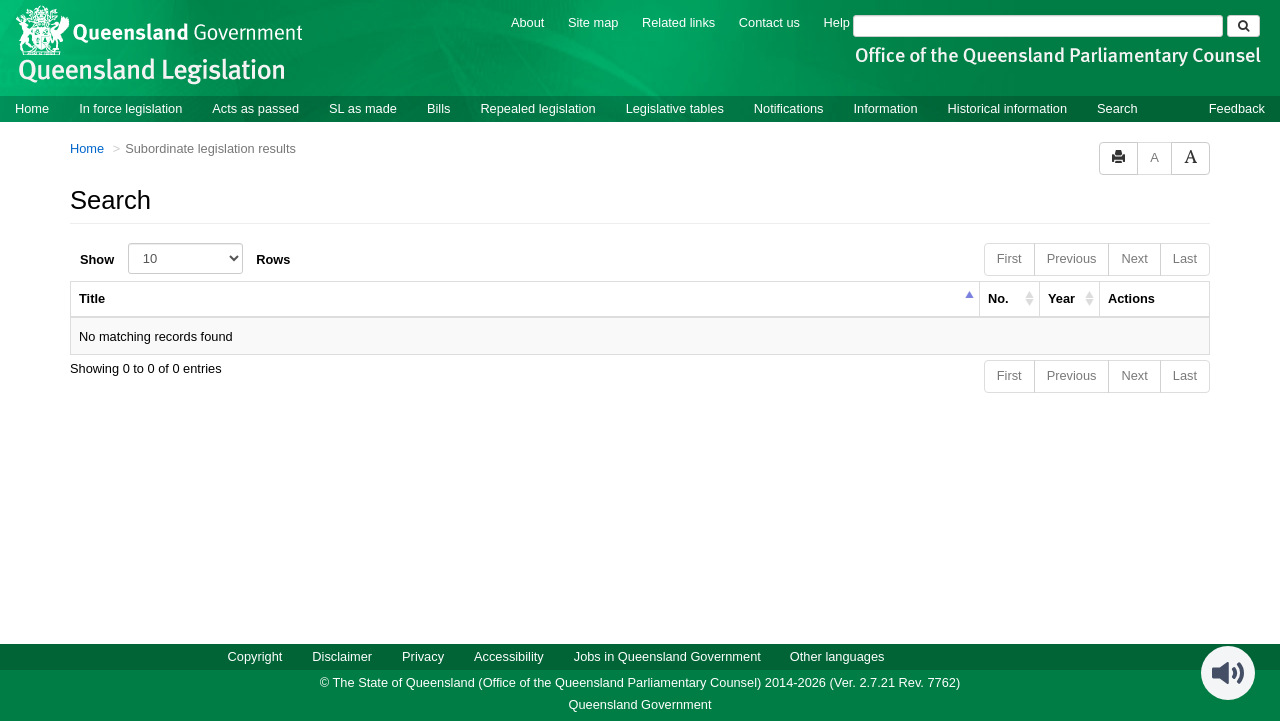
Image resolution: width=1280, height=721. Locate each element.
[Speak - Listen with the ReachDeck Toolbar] (1228, 672)
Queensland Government (640, 703)
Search (1117, 107)
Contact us (769, 21)
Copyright (255, 655)
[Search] (1038, 25)
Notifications (789, 107)
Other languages (837, 655)
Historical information (1007, 107)
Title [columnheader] (92, 297)
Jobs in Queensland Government (667, 655)
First (1009, 257)
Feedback (1237, 107)
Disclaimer (342, 655)
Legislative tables (675, 107)
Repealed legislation (537, 107)
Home (32, 107)
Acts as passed (255, 107)
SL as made (363, 107)
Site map (593, 21)
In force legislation (130, 107)
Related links (678, 21)
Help (837, 21)
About (527, 21)
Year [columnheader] (1061, 297)
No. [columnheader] (998, 297)
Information (886, 107)
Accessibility (509, 655)
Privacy (423, 655)
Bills (438, 107)
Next (1134, 257)
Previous (1072, 257)
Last (1185, 257)
